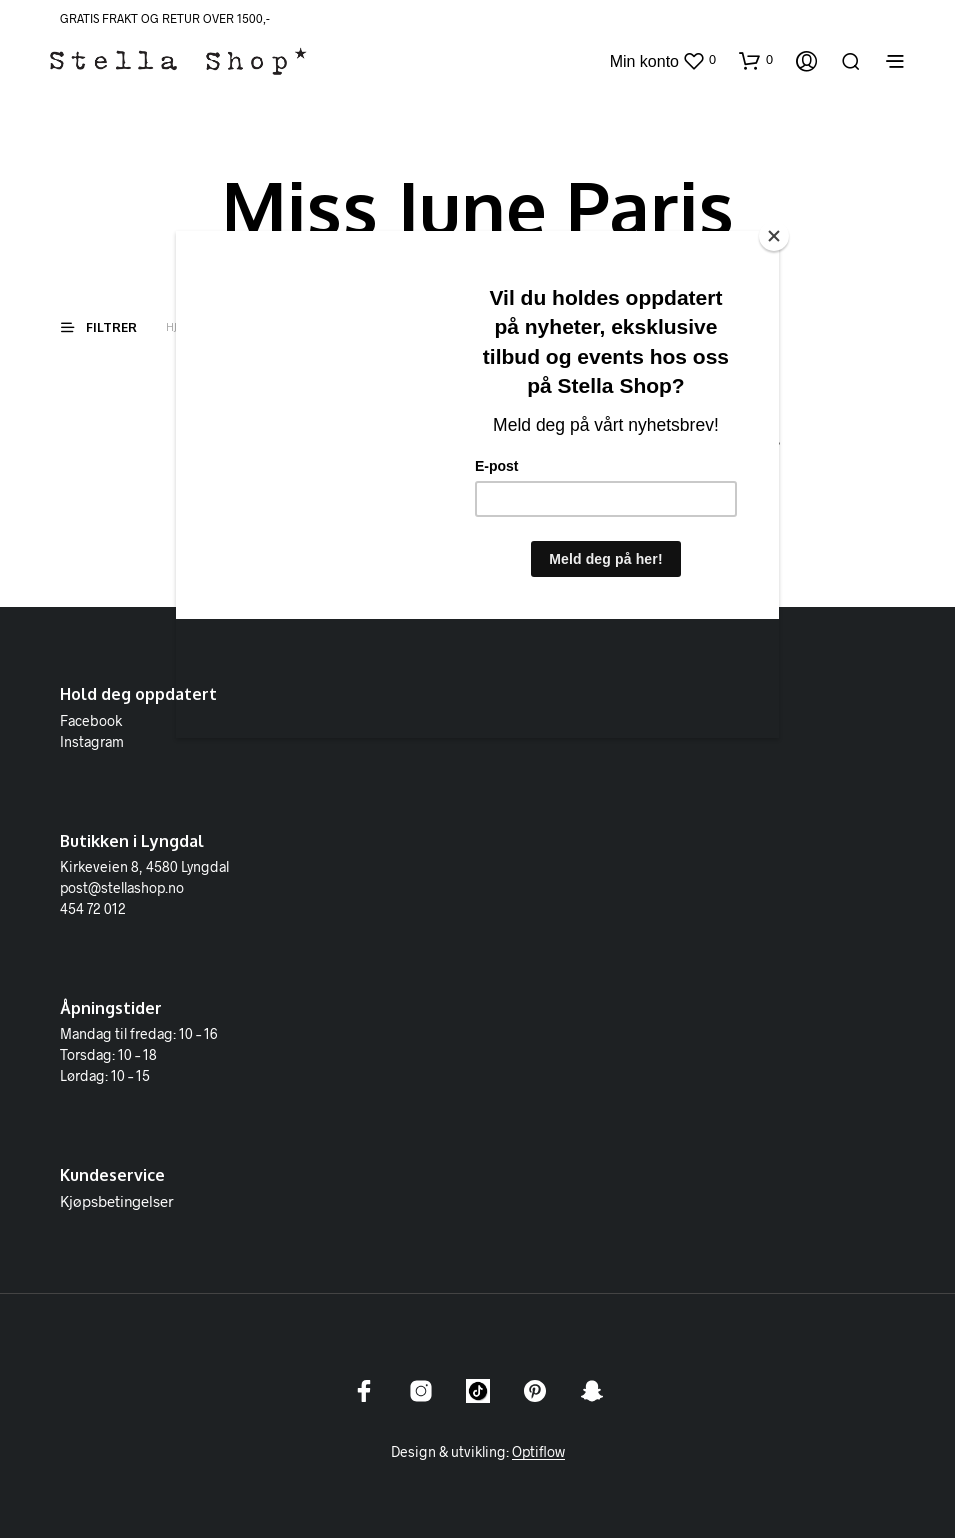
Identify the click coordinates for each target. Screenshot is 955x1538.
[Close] (774, 236)
